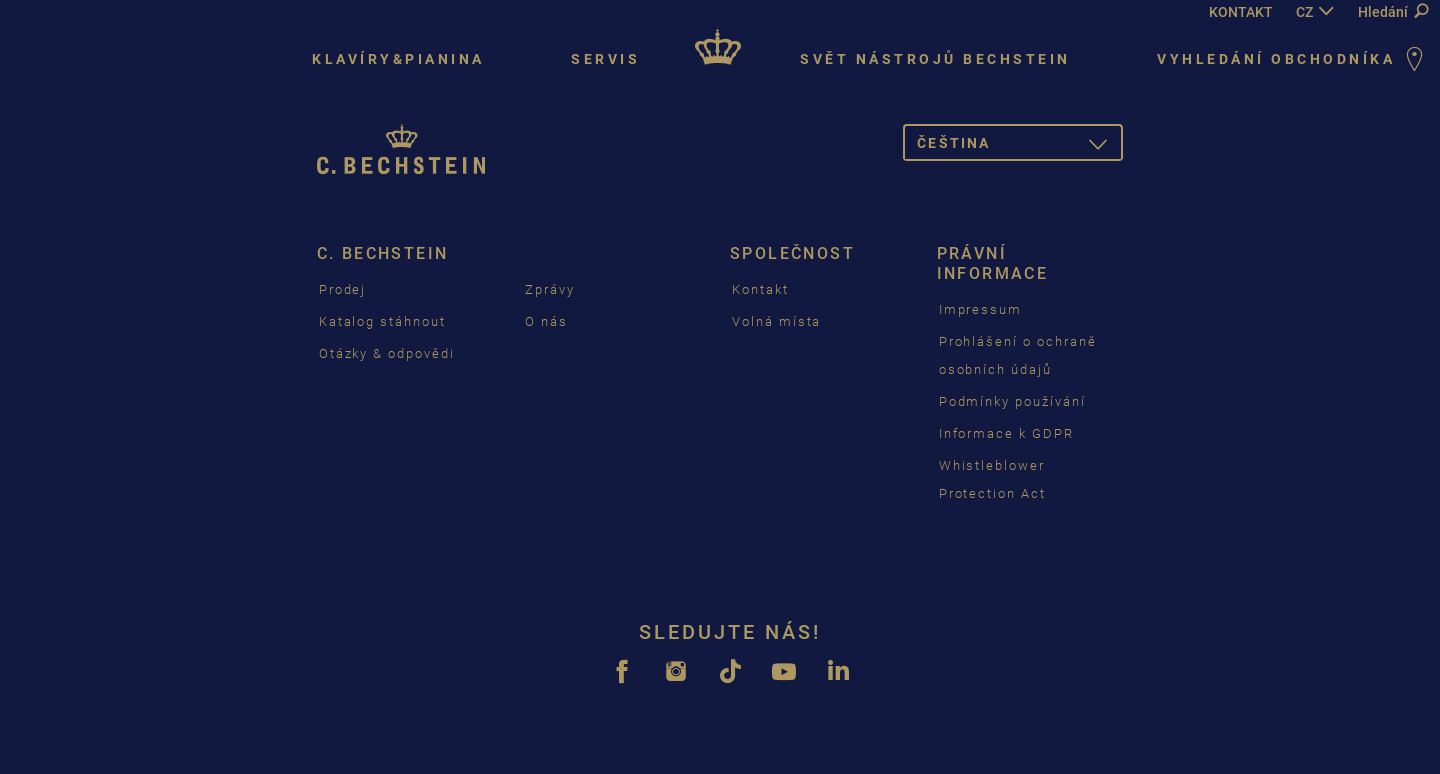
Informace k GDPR (1006, 433)
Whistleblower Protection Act (992, 479)
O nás (546, 321)
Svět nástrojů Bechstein (935, 59)
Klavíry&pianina (398, 59)
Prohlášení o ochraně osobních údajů (1018, 355)
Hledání (1393, 12)
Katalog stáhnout (382, 321)
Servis (605, 59)
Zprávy (550, 289)
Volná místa (776, 321)
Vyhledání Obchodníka (1293, 60)
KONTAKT (1241, 12)
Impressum (981, 309)
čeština (1020, 146)
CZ (1304, 12)
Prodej (343, 289)
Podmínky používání (1012, 401)
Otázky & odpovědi (387, 353)
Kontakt (760, 289)
